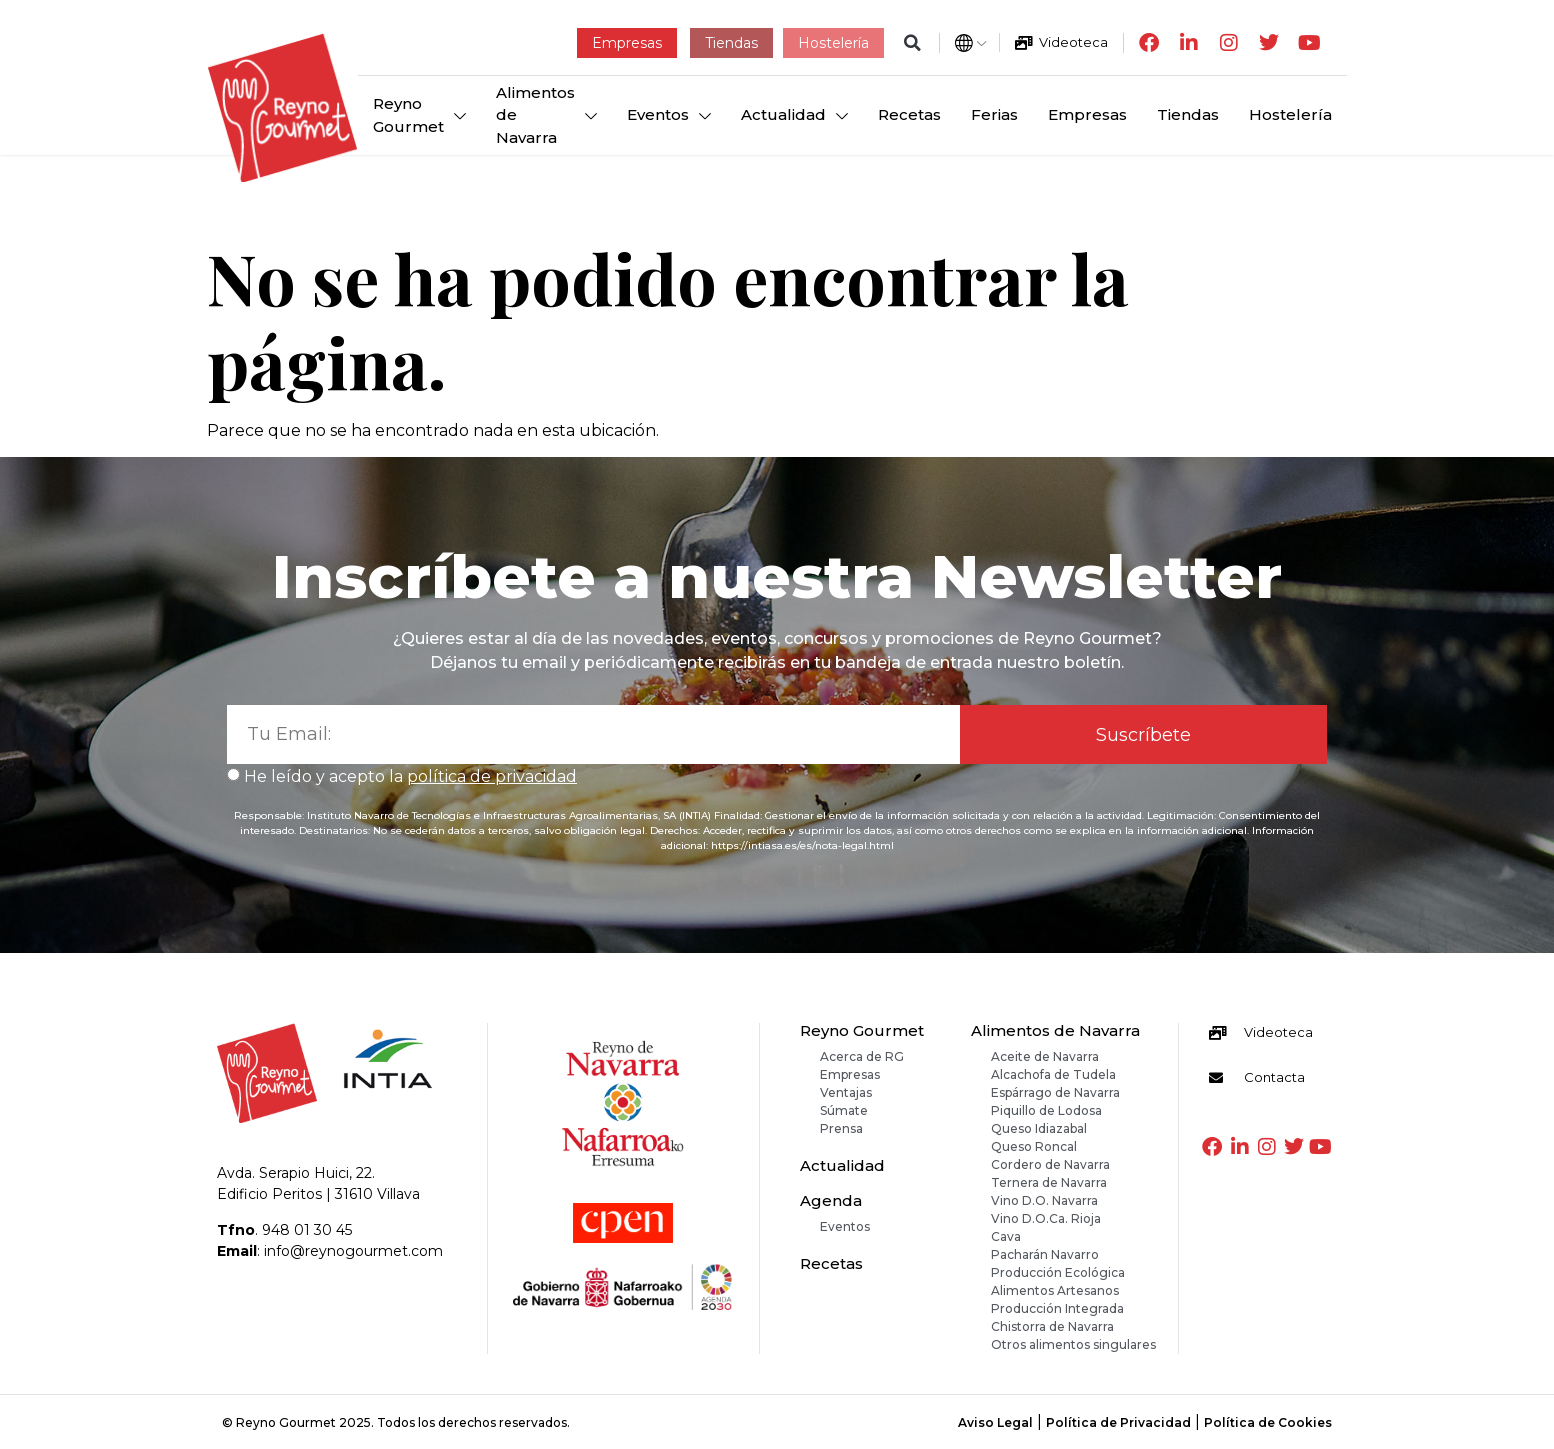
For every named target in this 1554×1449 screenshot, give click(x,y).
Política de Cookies (1268, 1422)
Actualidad (842, 1165)
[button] (912, 42)
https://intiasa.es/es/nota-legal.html (802, 845)
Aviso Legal (995, 1422)
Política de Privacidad (1118, 1422)
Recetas (831, 1263)
